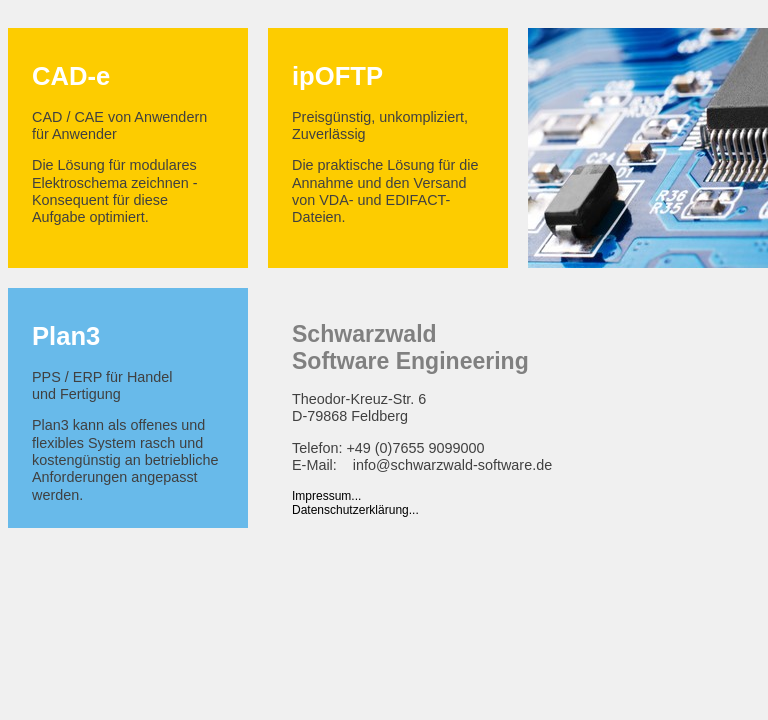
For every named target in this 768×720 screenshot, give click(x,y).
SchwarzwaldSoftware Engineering (410, 347)
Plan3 (66, 336)
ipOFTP (337, 76)
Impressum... (326, 496)
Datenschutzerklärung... (355, 510)
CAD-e (71, 76)
